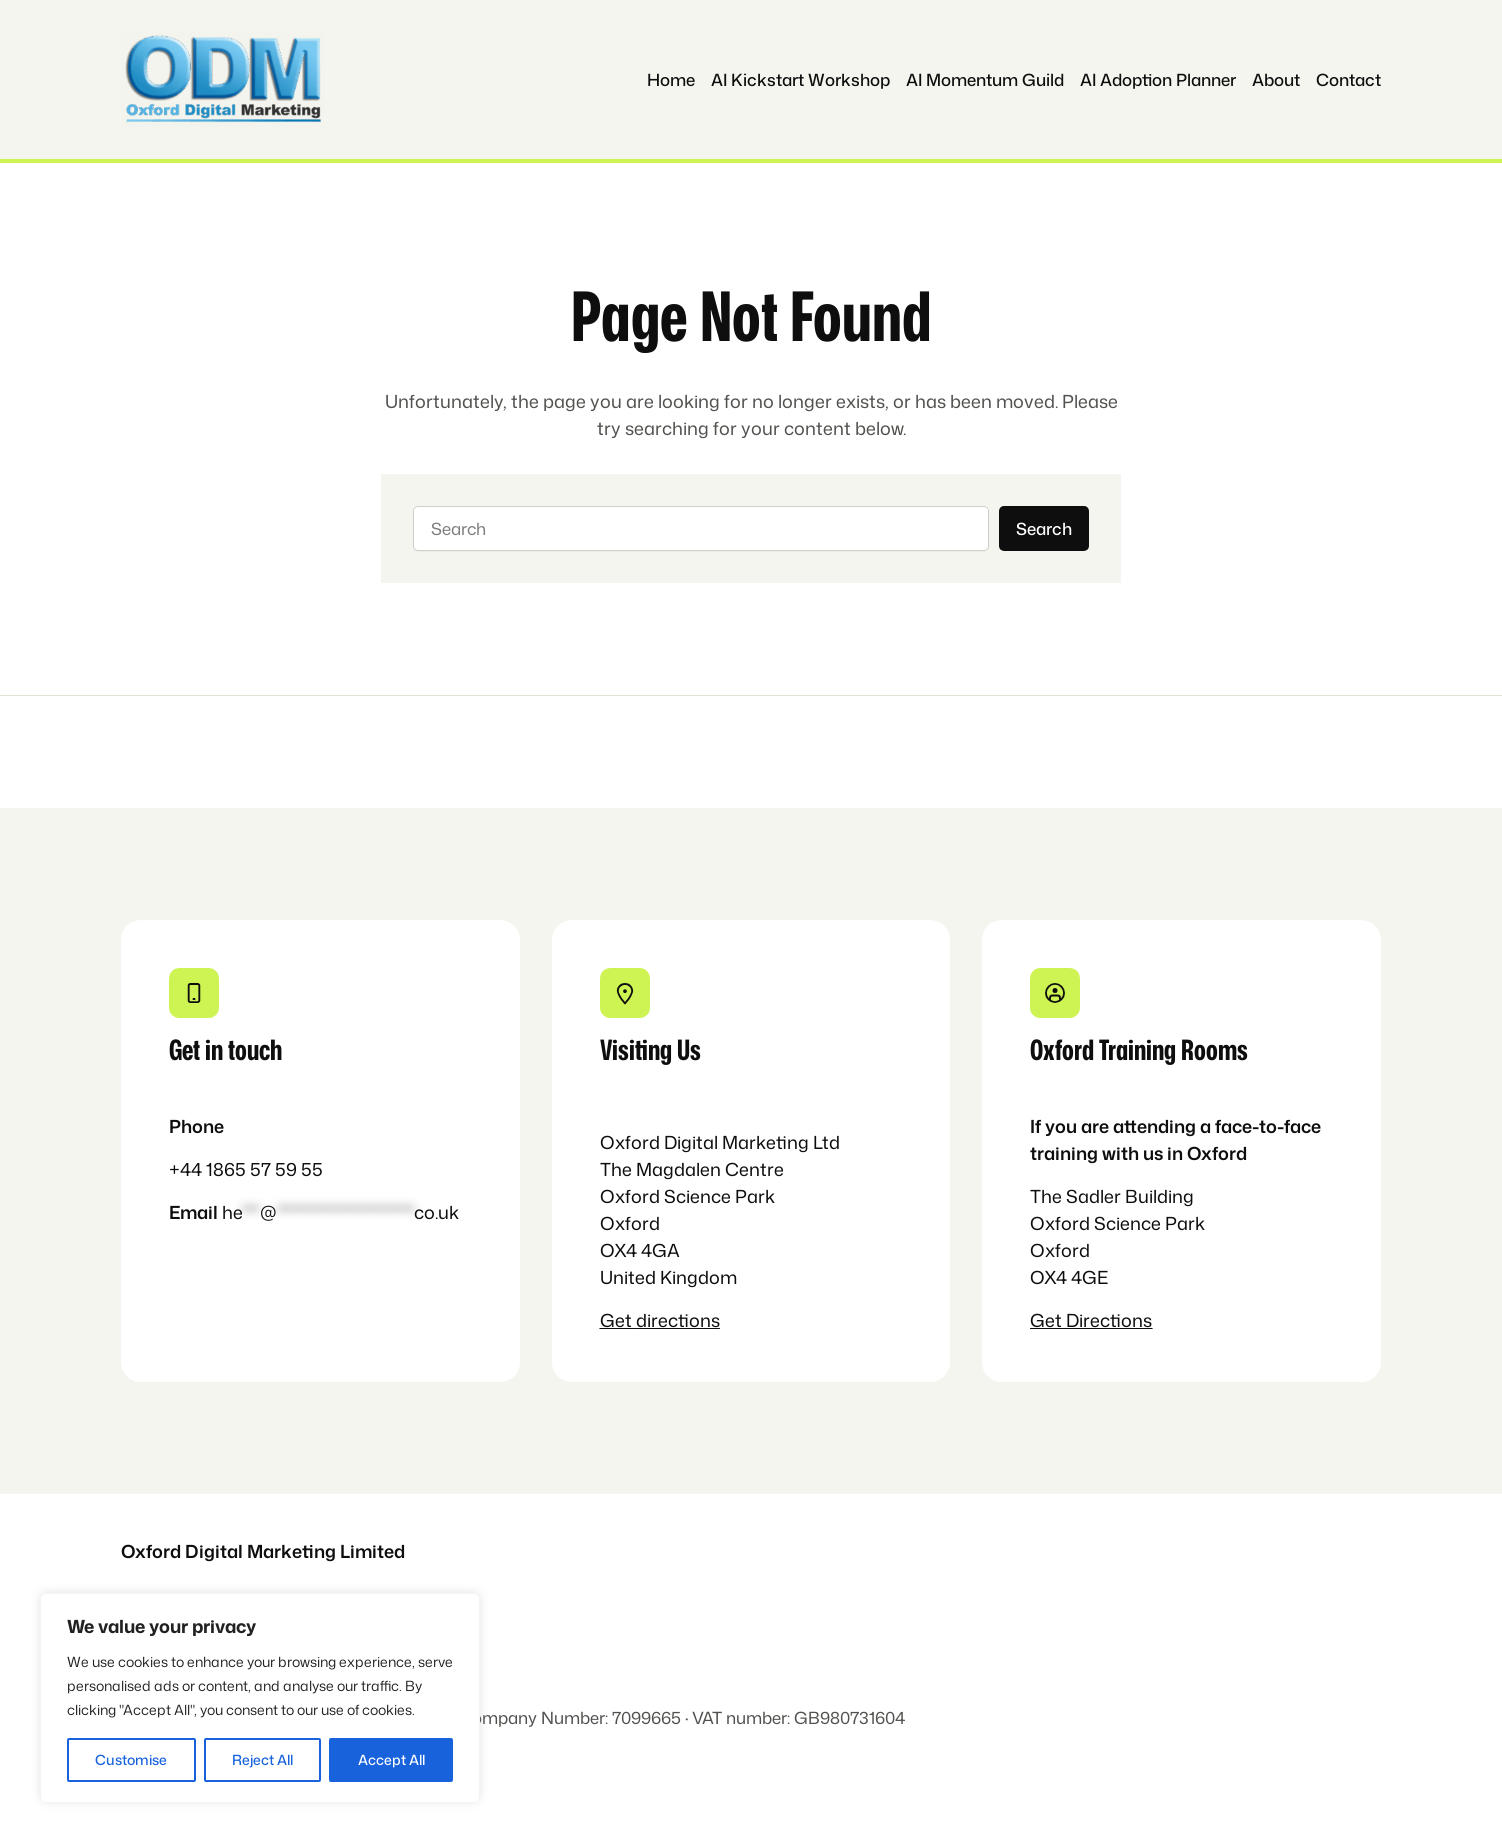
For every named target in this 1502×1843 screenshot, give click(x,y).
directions (678, 1320)
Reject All (262, 1759)
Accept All (391, 1759)
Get (618, 1320)
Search (1044, 528)
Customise (131, 1759)
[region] (260, 1698)
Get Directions (1091, 1320)
